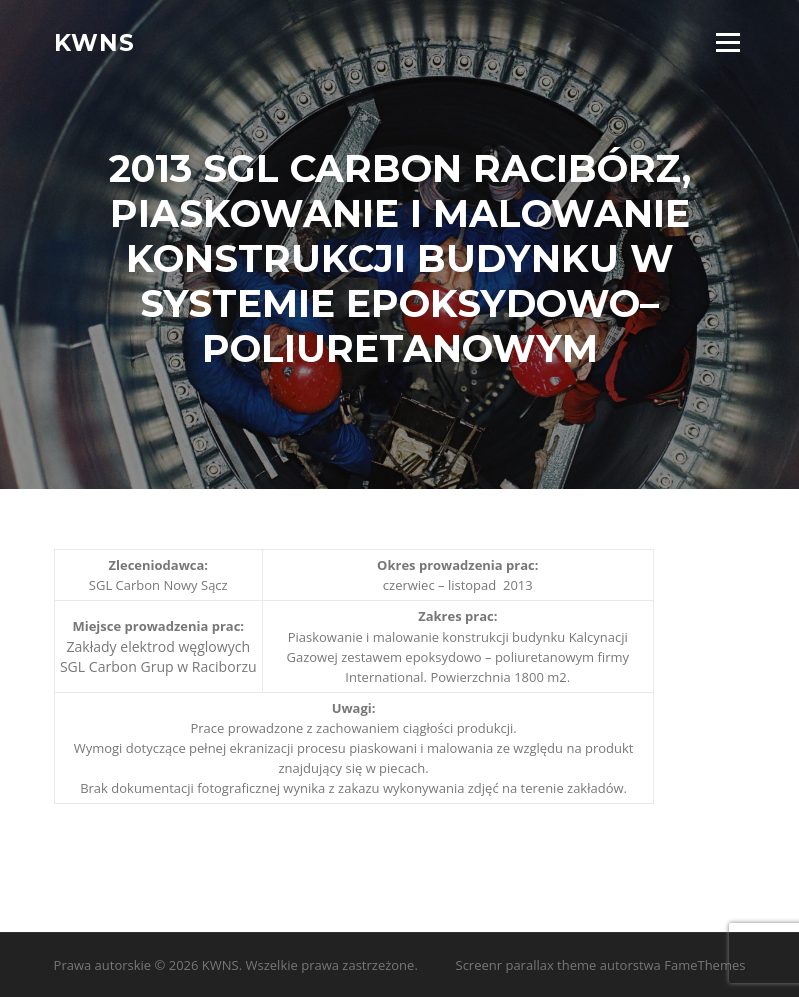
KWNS (94, 42)
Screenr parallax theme (526, 965)
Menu (727, 42)
